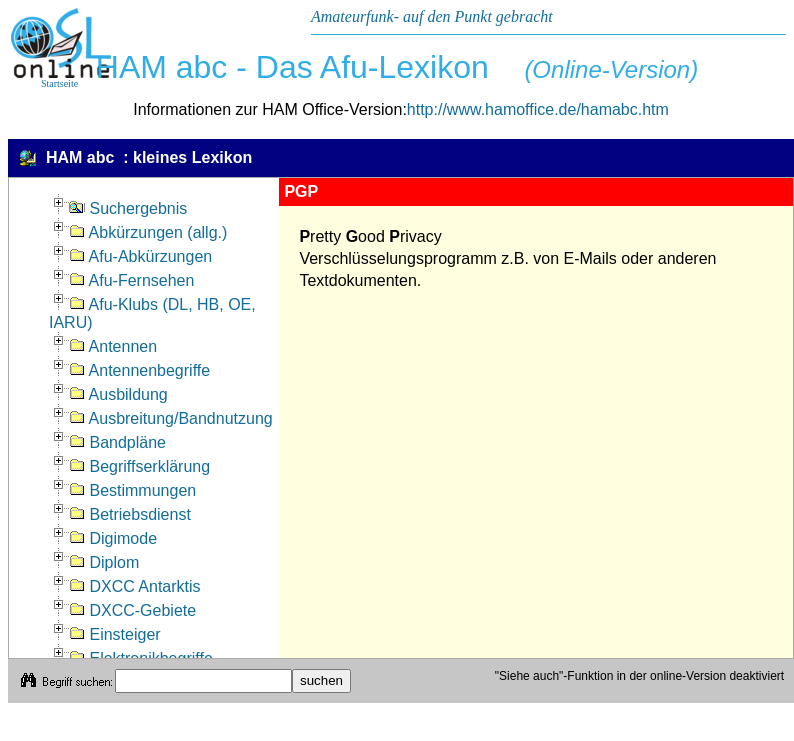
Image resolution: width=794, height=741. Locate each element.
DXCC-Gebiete (132, 610)
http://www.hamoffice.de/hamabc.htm (538, 109)
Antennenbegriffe (139, 370)
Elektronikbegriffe (141, 658)
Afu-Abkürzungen (140, 256)
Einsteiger (115, 634)
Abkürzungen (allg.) (148, 232)
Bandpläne (117, 442)
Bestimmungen (132, 490)
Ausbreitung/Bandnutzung (171, 418)
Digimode (113, 538)
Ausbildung (118, 394)
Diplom (104, 562)
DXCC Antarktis (135, 586)
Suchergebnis (128, 208)
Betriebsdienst (130, 514)
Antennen (113, 346)
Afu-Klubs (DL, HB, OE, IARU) (152, 313)
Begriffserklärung (139, 466)
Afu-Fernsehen (131, 280)
